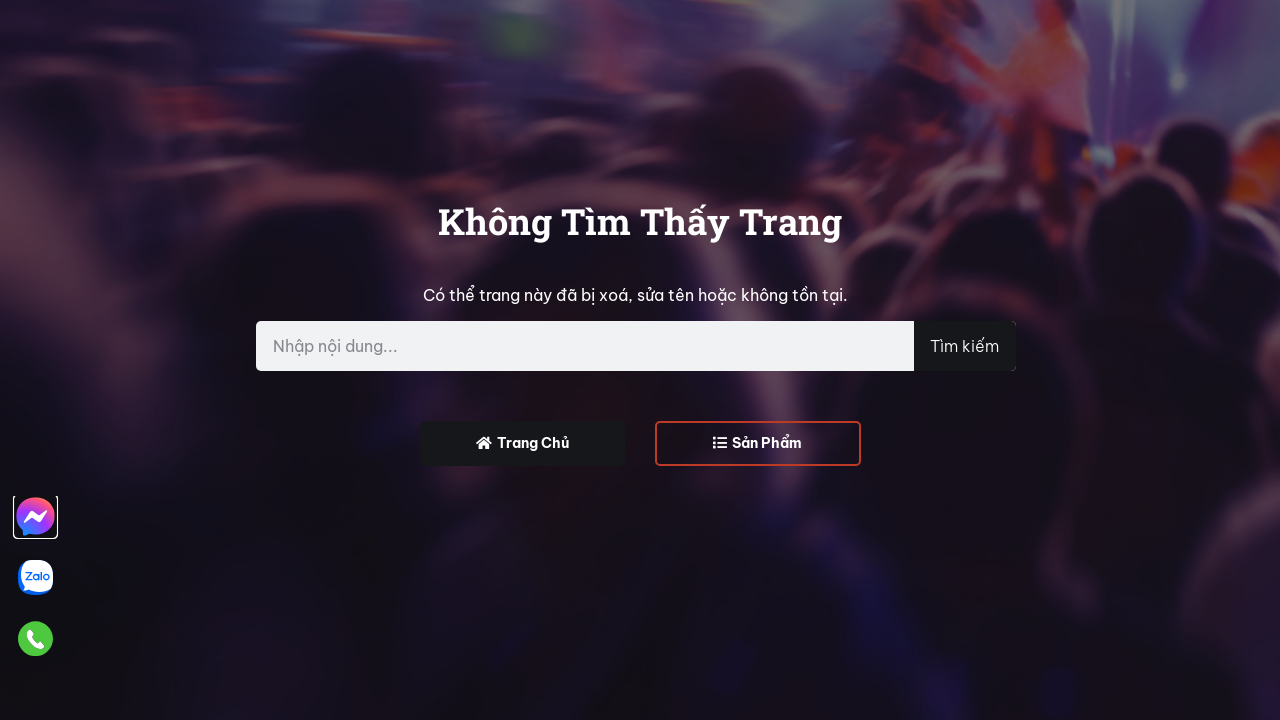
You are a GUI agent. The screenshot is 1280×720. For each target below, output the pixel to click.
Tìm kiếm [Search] (964, 346)
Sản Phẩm (757, 443)
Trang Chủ (522, 443)
